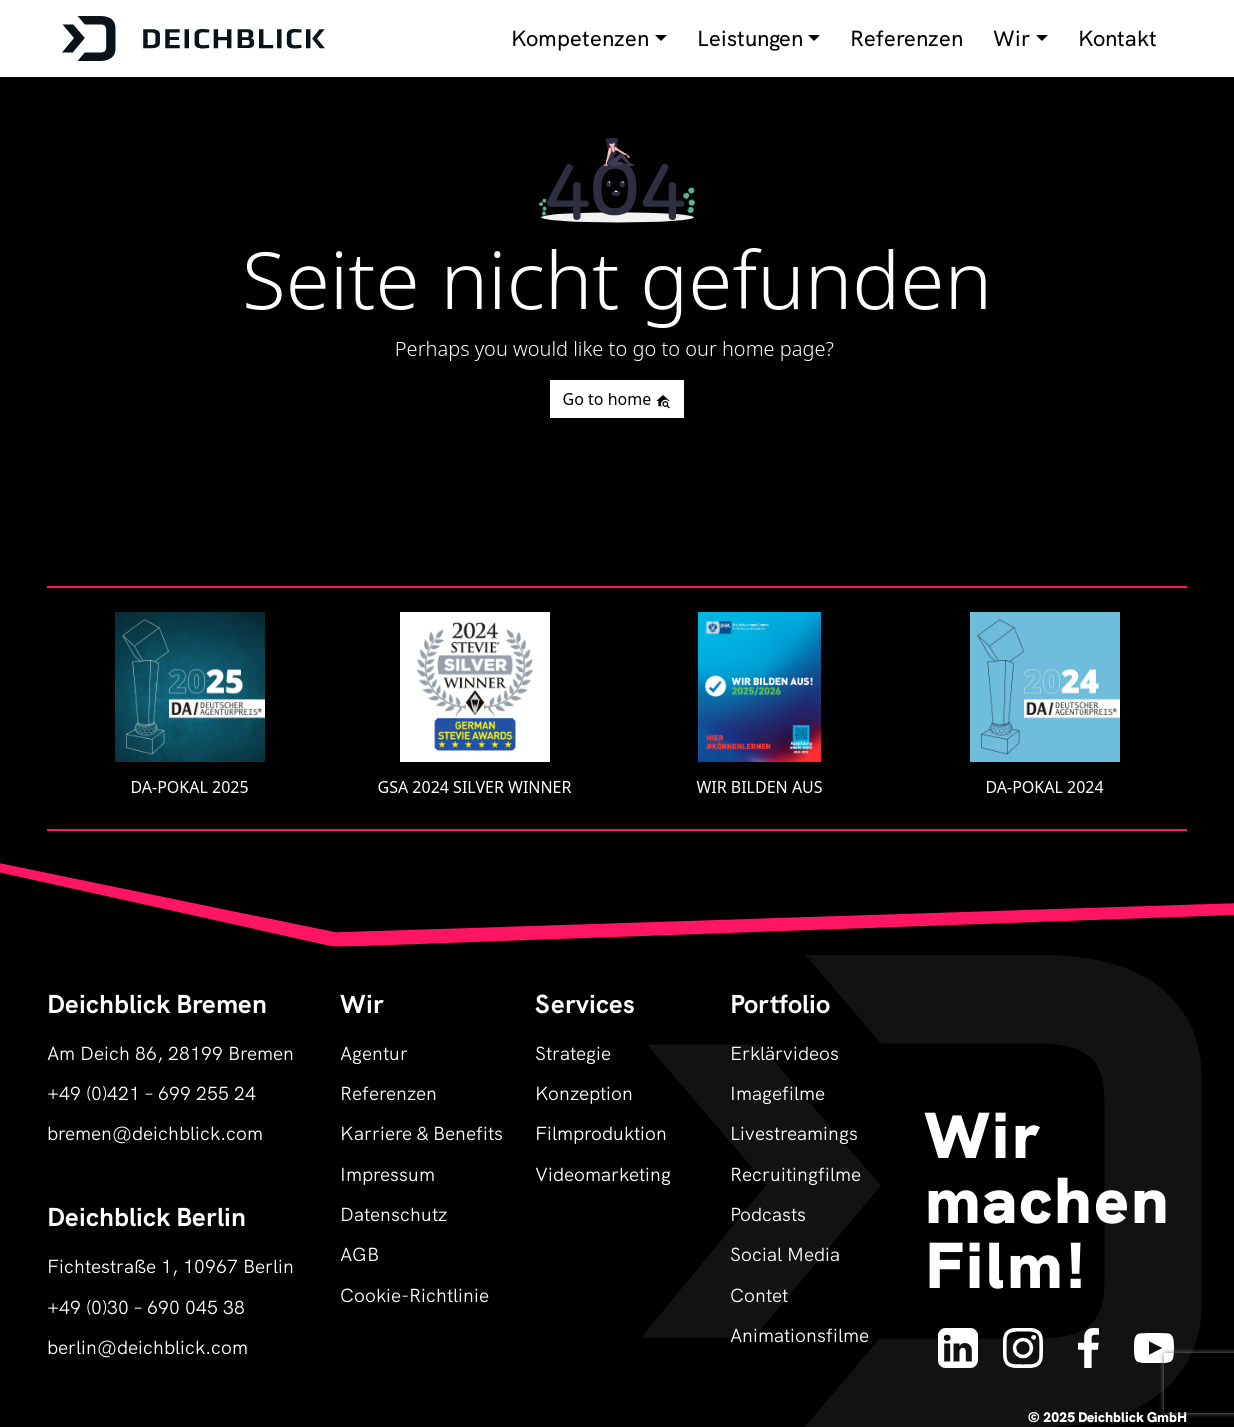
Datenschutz (393, 1212)
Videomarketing (603, 1172)
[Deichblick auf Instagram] (1023, 1338)
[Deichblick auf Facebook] (1088, 1338)
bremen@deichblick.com (155, 1131)
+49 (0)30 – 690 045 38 (146, 1305)
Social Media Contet (785, 1272)
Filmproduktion (601, 1131)
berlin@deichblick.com (147, 1345)
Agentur (374, 1051)
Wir (1011, 38)
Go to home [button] (617, 399)
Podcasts (768, 1212)
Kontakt (1117, 38)
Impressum (387, 1172)
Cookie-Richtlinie (414, 1293)
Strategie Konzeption (584, 1071)
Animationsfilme (799, 1333)
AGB (359, 1252)
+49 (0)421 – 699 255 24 (151, 1091)
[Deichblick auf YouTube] (1154, 1338)
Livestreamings (794, 1131)
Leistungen (750, 38)
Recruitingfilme (795, 1172)
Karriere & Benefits (421, 1131)
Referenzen (906, 38)
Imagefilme (777, 1091)
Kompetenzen (580, 38)
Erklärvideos (784, 1051)
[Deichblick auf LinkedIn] (958, 1338)
